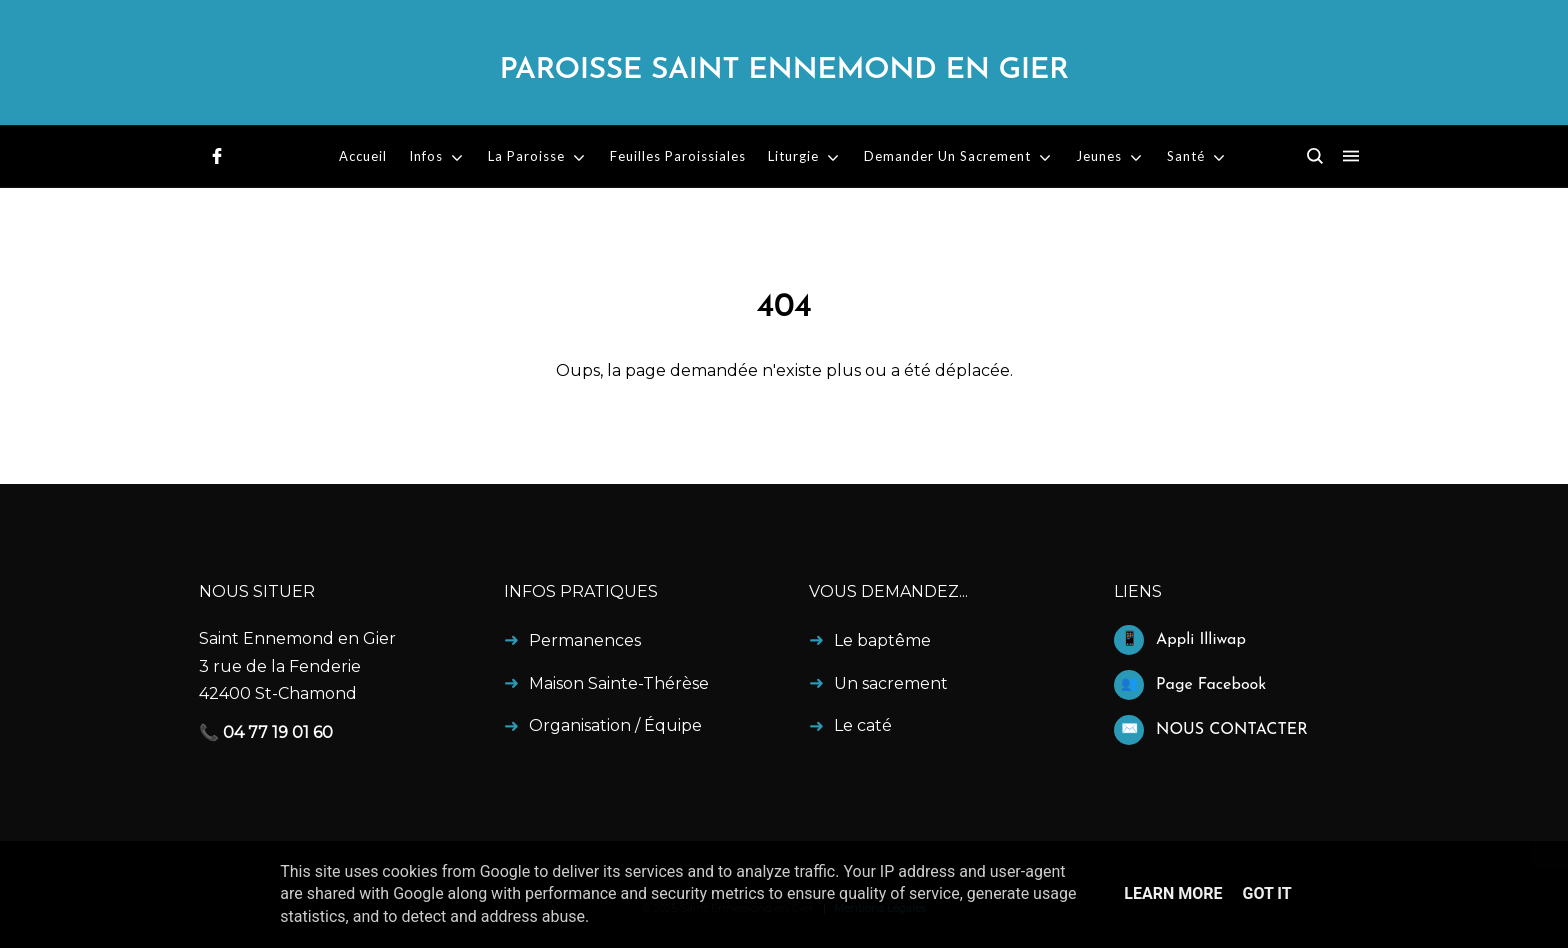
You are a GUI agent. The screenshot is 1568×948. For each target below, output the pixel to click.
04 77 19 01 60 (278, 732)
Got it (1266, 893)
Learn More (1173, 893)
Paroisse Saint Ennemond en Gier (783, 70)
